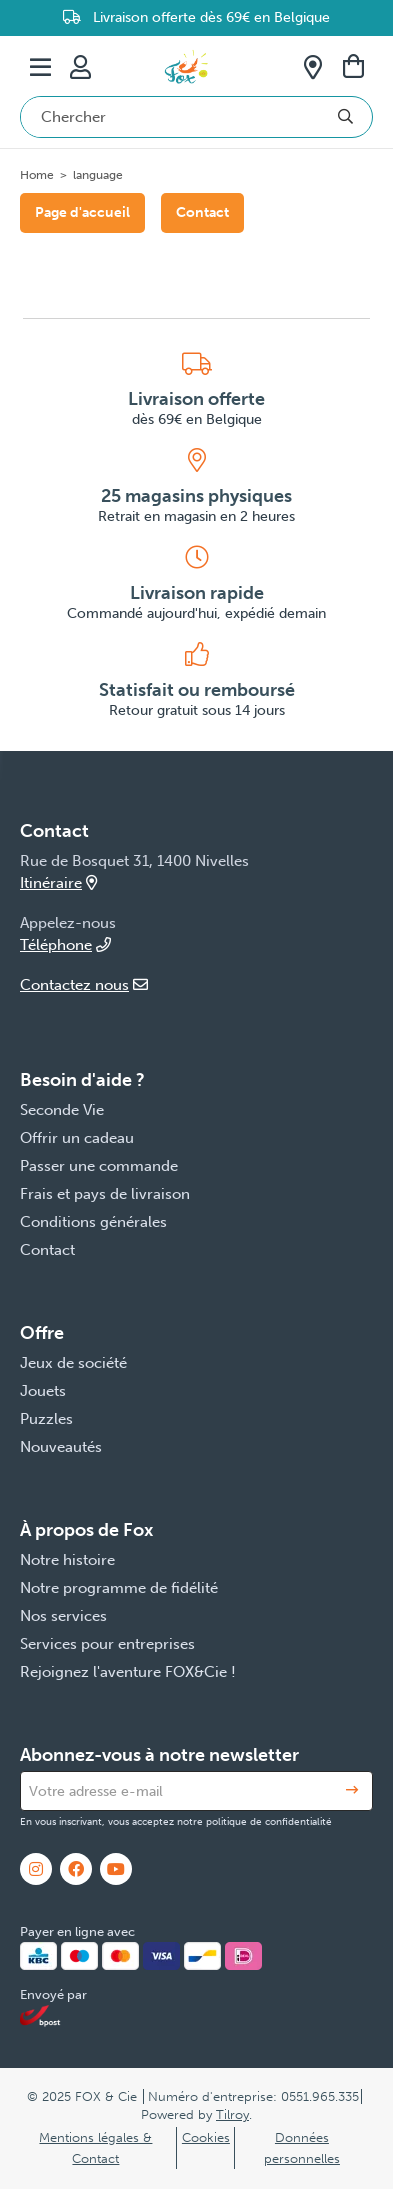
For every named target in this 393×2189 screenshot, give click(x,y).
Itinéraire (58, 883)
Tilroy (232, 2114)
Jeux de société (73, 1363)
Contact (202, 212)
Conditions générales (93, 1222)
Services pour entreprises (107, 1644)
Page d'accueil (82, 212)
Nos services (63, 1616)
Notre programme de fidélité (119, 1588)
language (98, 175)
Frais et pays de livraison (105, 1194)
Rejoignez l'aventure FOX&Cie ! (128, 1672)
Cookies (206, 2137)
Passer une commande (99, 1166)
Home (37, 175)
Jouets (43, 1391)
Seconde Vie (62, 1110)
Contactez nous (84, 985)
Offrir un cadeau (77, 1138)
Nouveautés (61, 1447)
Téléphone (65, 945)
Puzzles (46, 1419)
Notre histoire (67, 1560)
